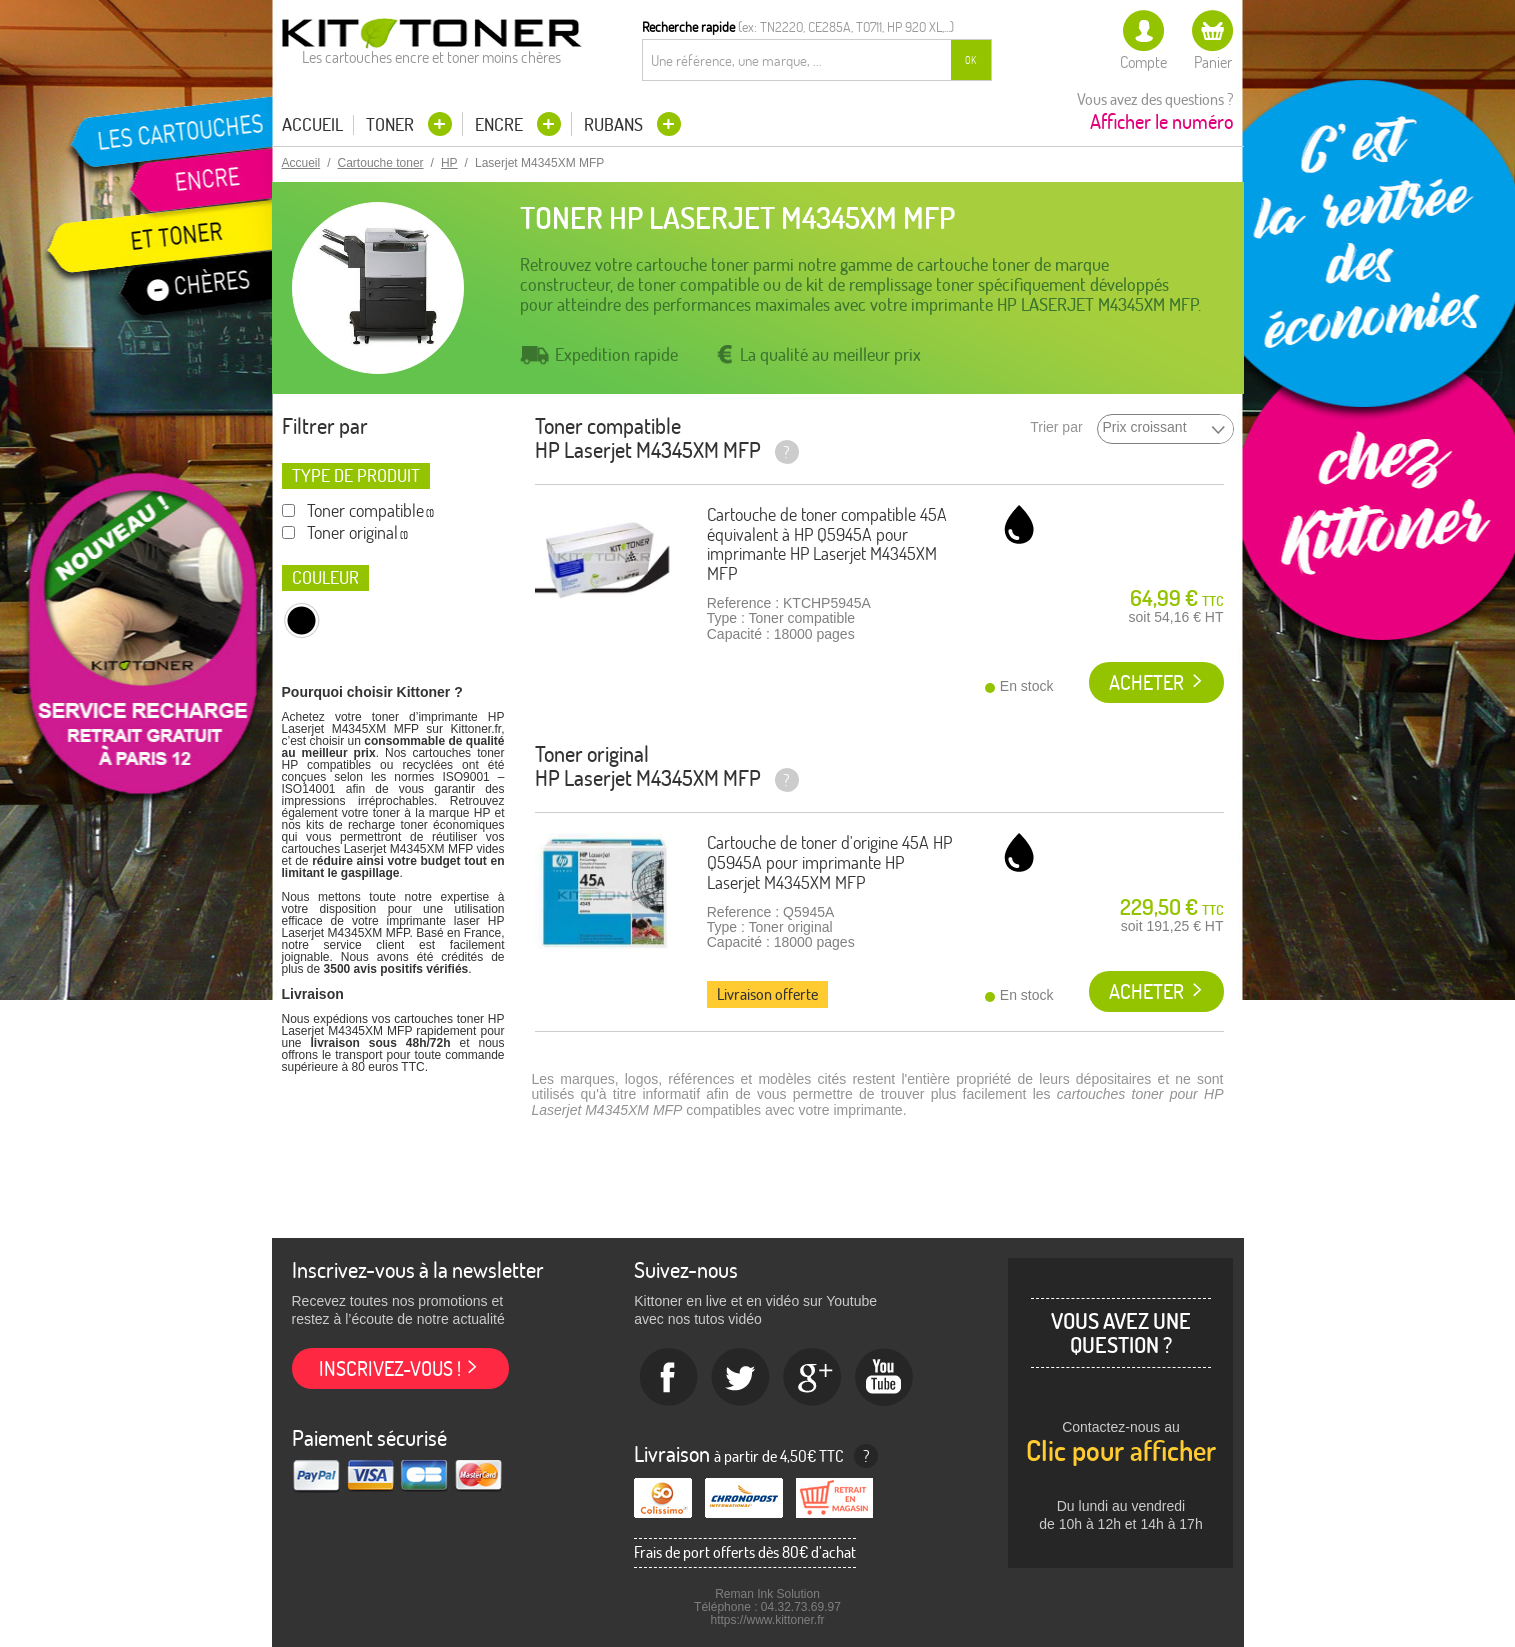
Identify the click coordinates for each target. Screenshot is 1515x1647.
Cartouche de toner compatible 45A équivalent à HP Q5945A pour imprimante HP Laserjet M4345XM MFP (827, 544)
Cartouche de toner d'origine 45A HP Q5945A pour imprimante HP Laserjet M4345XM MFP (829, 862)
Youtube (885, 1378)
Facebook (669, 1378)
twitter (741, 1378)
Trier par (1056, 427)
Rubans (615, 124)
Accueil (312, 125)
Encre (501, 124)
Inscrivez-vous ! (390, 1368)
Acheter (1146, 682)
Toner (392, 124)
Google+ (813, 1378)
